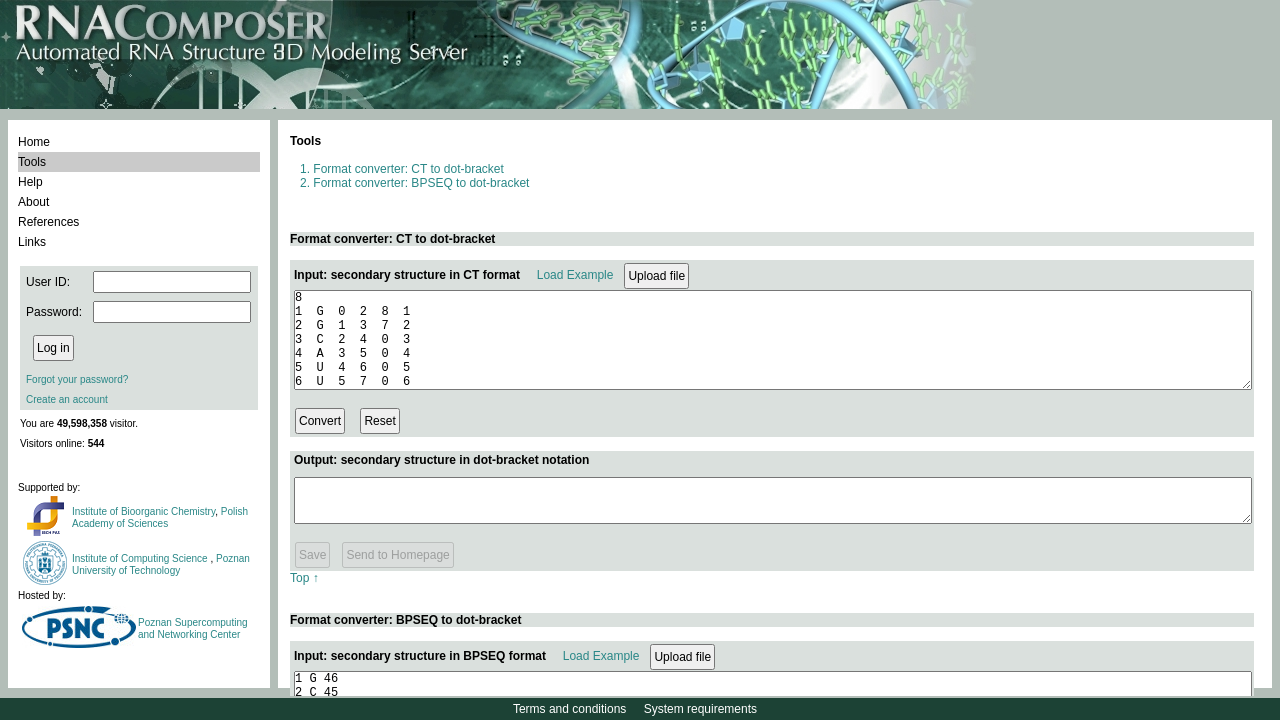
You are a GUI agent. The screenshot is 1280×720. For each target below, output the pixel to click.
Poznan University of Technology (161, 564)
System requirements (700, 709)
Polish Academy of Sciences (160, 517)
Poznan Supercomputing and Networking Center (193, 628)
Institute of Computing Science (141, 558)
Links (32, 242)
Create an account (67, 399)
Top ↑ (304, 599)
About (33, 202)
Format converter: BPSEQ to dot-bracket (421, 183)
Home (34, 142)
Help (30, 182)
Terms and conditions (569, 709)
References (48, 222)
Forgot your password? (77, 379)
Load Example (575, 275)
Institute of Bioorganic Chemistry (143, 511)
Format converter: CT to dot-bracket (408, 169)
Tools (32, 162)
